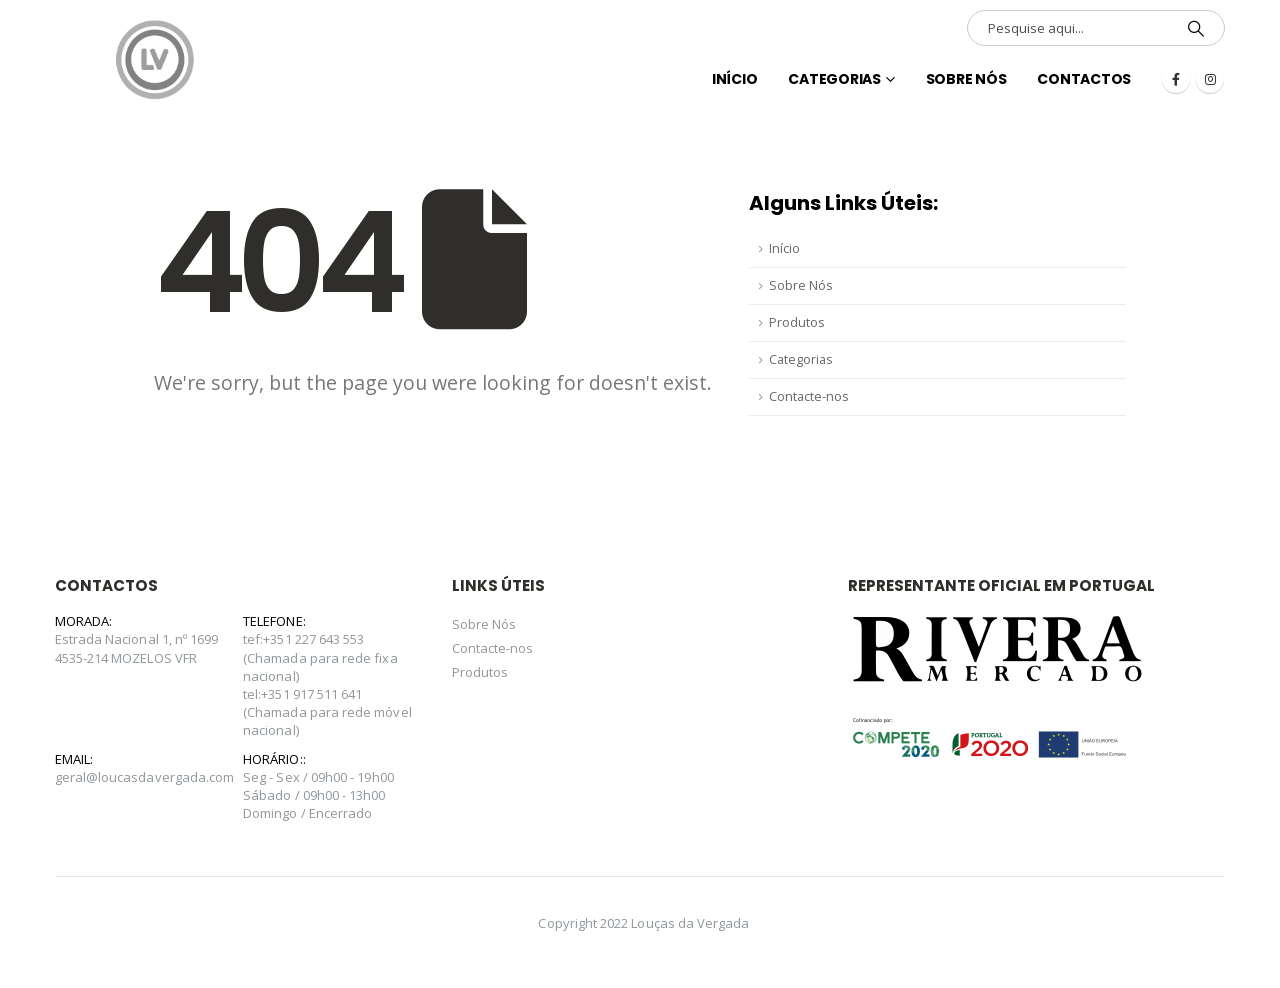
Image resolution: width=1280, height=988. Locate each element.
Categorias (834, 79)
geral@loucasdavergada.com (145, 777)
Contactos (1084, 79)
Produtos (797, 322)
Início (784, 248)
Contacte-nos (809, 396)
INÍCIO (735, 79)
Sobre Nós (966, 79)
